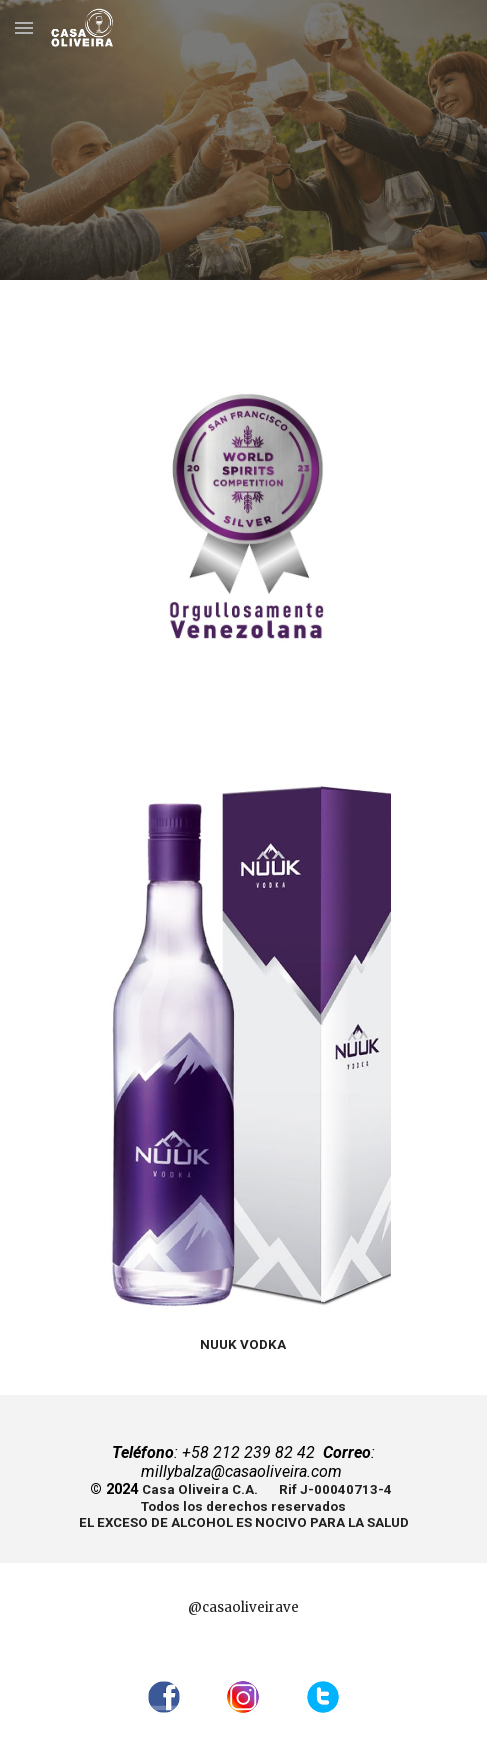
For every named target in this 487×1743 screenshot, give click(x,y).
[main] (243, 1344)
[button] (24, 27)
